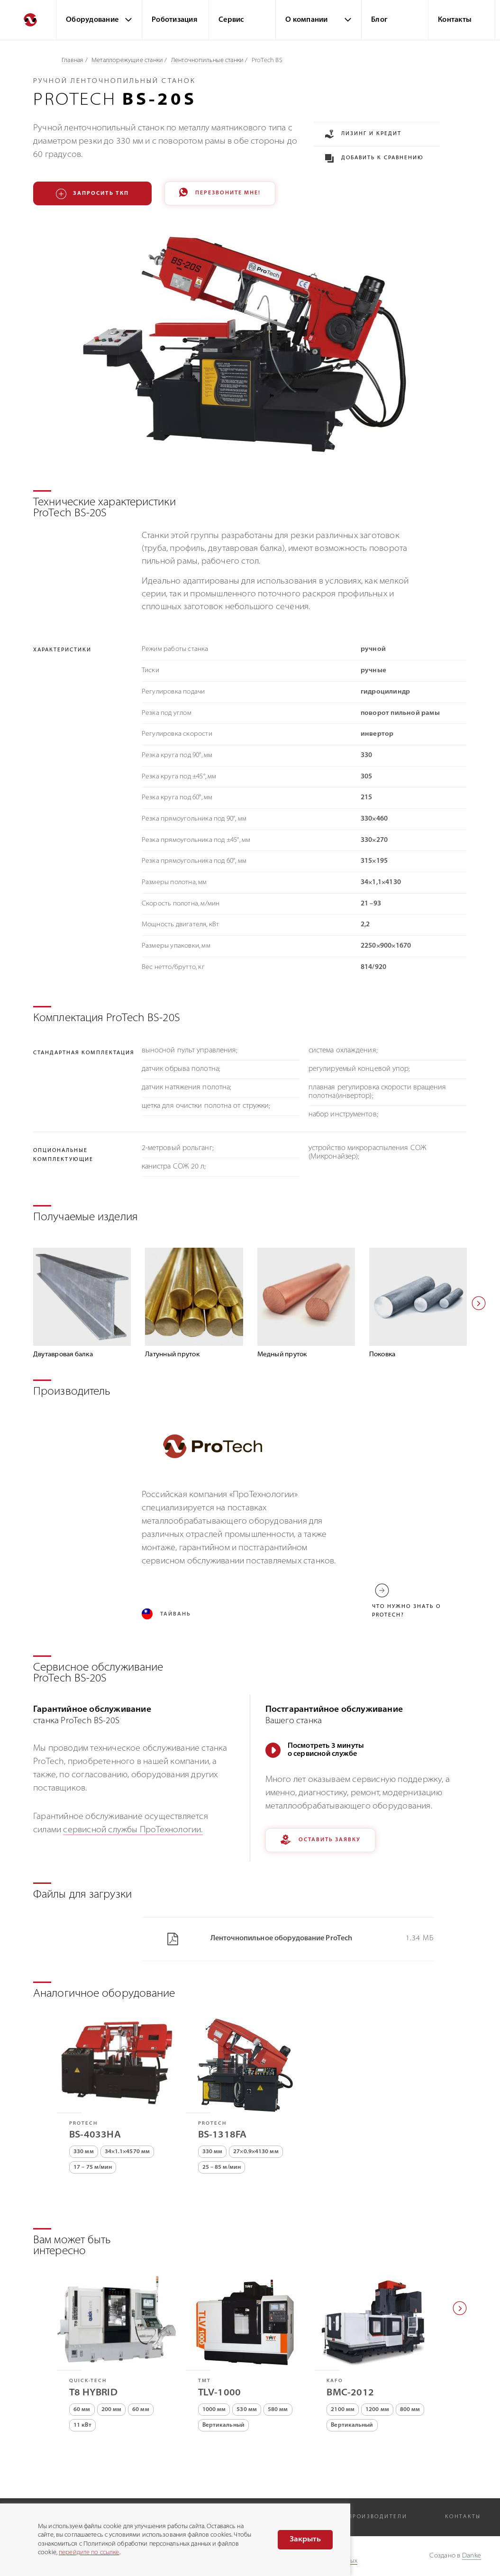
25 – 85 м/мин (221, 2170)
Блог (379, 20)
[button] (479, 1304)
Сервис (231, 20)
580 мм (278, 2412)
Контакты (455, 20)
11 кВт (82, 2427)
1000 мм (214, 2412)
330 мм (83, 2154)
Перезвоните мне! (220, 194)
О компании (306, 20)
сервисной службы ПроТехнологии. (132, 1832)
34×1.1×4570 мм (127, 2154)
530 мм (246, 2412)
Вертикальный (223, 2427)
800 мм (410, 2412)
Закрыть (305, 2539)
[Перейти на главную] (28, 20)
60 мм (82, 2412)
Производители (377, 2517)
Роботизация (175, 20)
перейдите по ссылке (89, 2552)
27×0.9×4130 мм (255, 2154)
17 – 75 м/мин (92, 2170)
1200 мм (377, 2412)
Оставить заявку (320, 1842)
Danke (471, 2555)
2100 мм (343, 2412)
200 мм (111, 2412)
